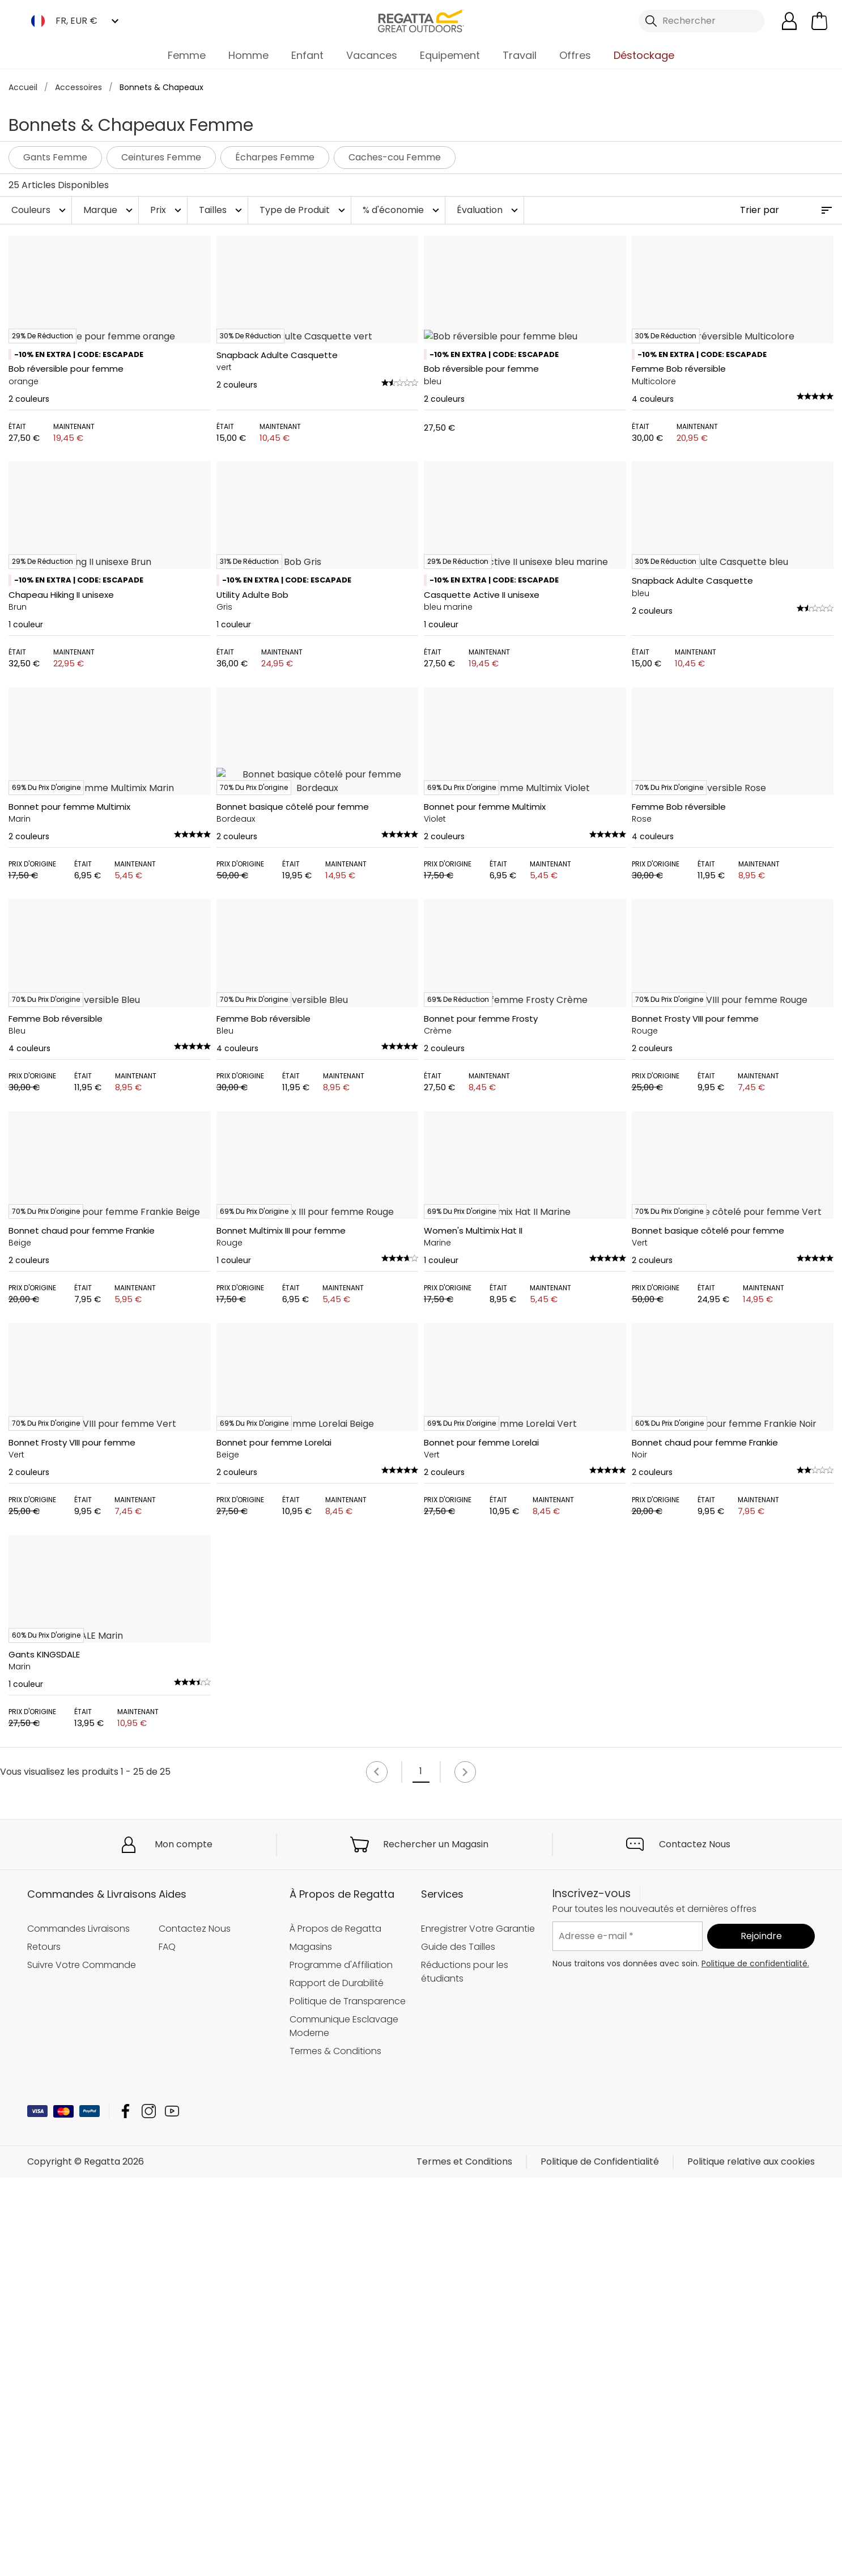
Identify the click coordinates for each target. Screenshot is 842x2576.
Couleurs (40, 209)
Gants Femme (55, 157)
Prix (167, 209)
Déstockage (644, 55)
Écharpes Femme (274, 157)
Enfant (307, 55)
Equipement (450, 55)
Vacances (371, 55)
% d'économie (402, 209)
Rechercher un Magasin (435, 2504)
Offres (575, 55)
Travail (520, 55)
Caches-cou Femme (394, 157)
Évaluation (489, 209)
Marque (109, 209)
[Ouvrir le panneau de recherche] (701, 21)
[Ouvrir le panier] (819, 21)
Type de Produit (304, 209)
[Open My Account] (789, 21)
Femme (187, 55)
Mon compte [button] (183, 2504)
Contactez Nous (694, 2504)
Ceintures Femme (161, 157)
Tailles (222, 209)
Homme (248, 55)
